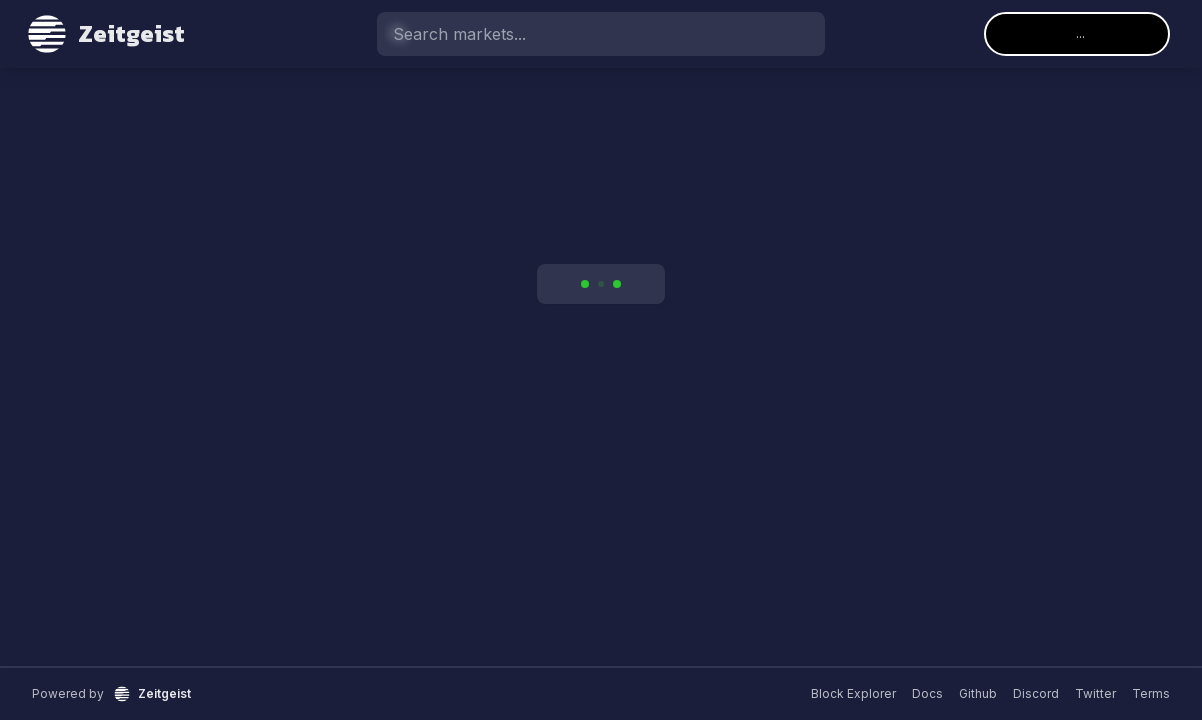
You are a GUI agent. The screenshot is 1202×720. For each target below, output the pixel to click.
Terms (1151, 693)
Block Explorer (853, 693)
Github (978, 693)
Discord (1036, 693)
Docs (927, 693)
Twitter (1095, 693)
